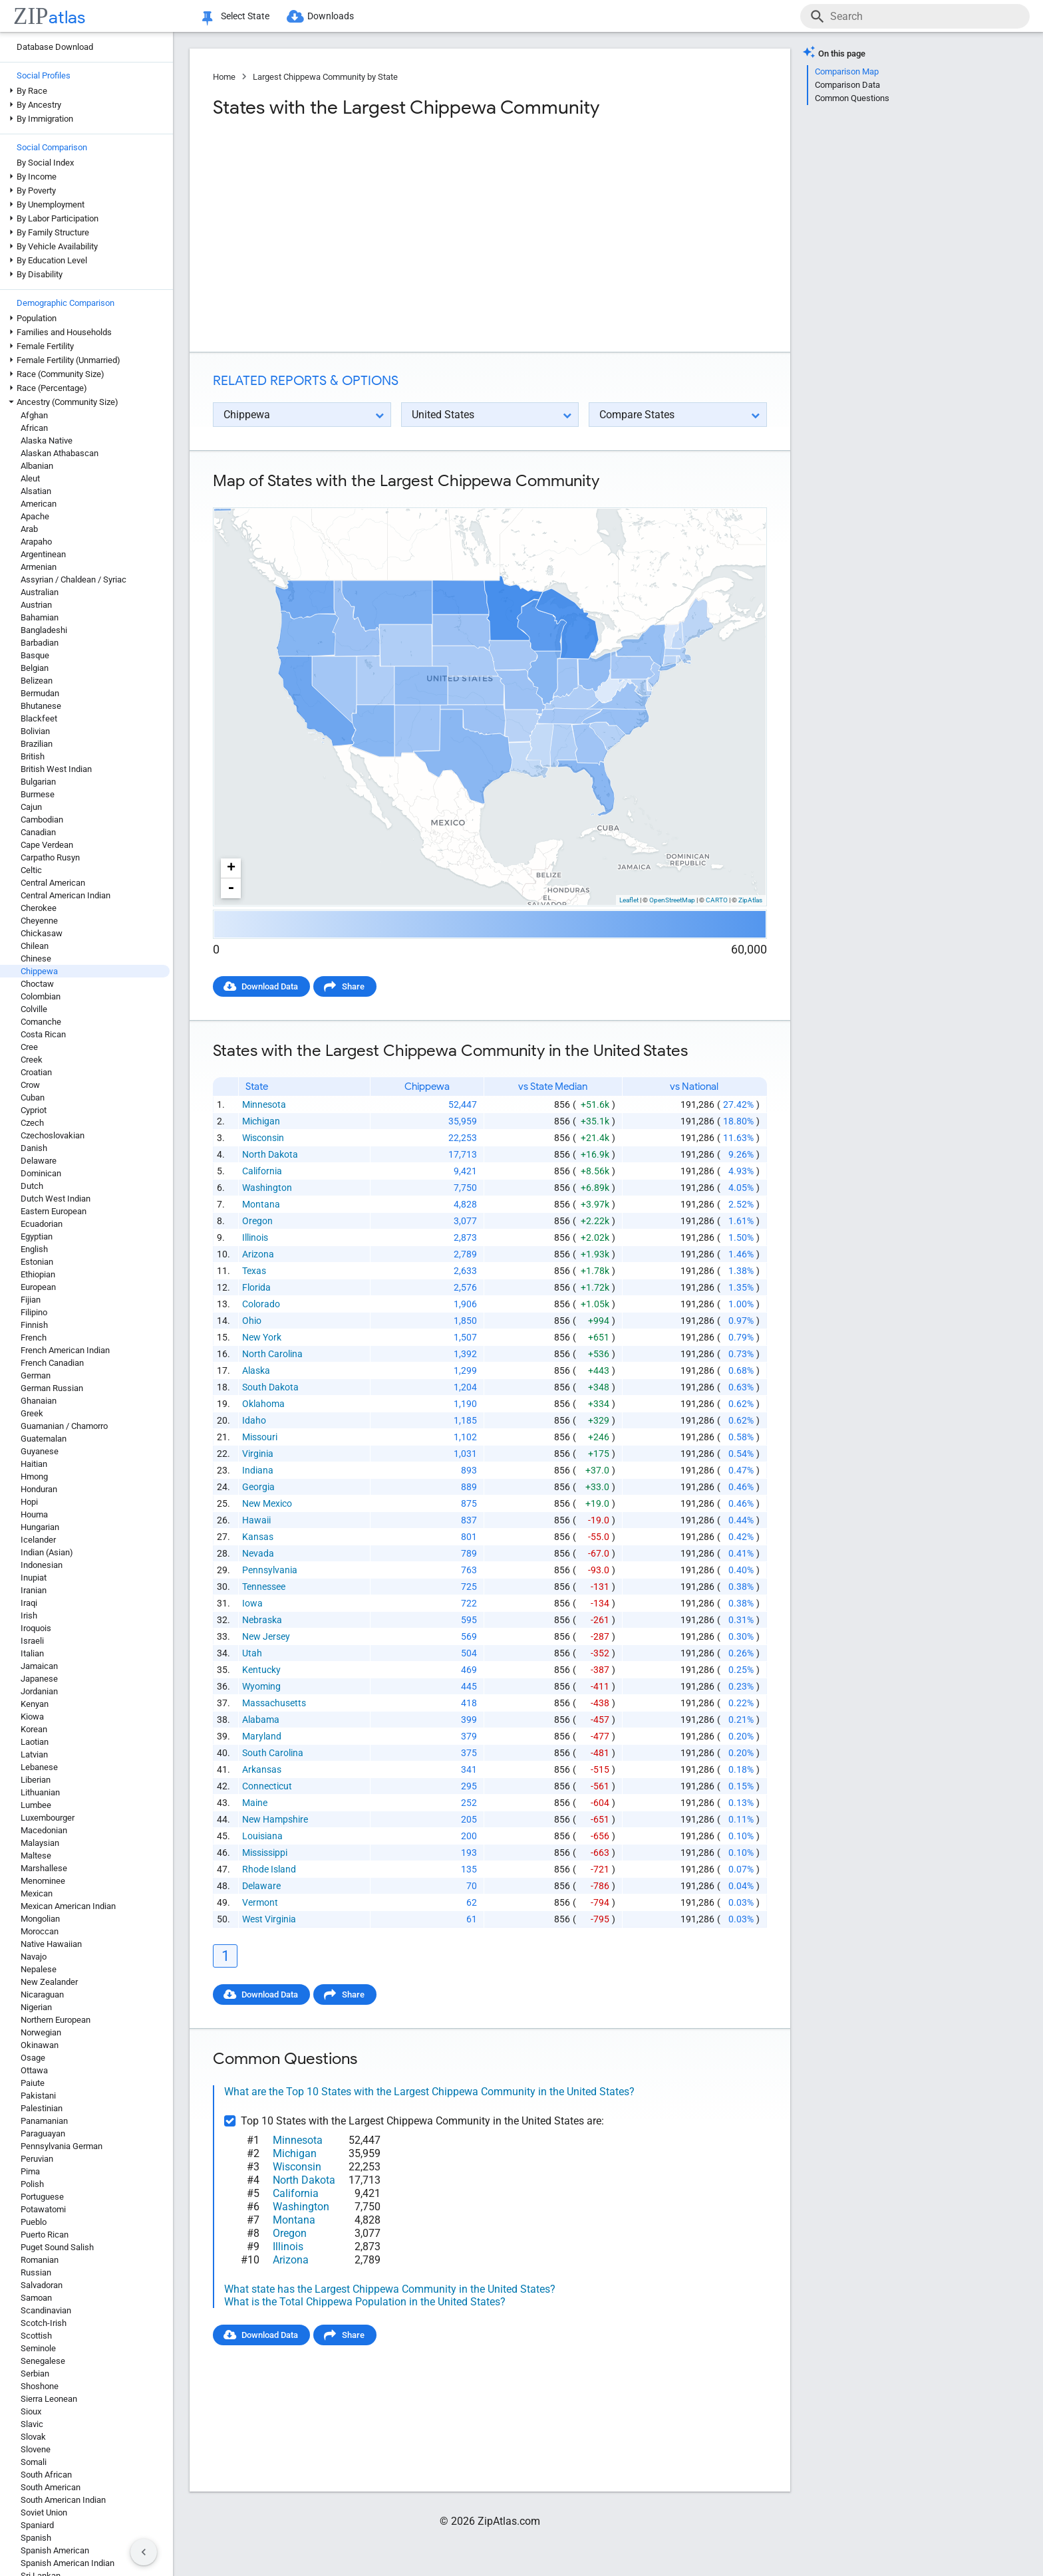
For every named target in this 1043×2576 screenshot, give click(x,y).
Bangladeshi (44, 630)
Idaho (254, 1420)
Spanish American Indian (67, 2563)
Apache (35, 516)
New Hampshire (275, 1819)
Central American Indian (65, 895)
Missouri (259, 1437)
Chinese (36, 959)
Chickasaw (42, 933)
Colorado (261, 1304)
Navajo (34, 1957)
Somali (34, 2462)
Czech (32, 1123)
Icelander (38, 1540)
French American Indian (65, 1350)
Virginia (257, 1453)
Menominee (43, 1881)
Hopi (29, 1502)
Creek (32, 1060)
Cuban (33, 1097)
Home (224, 77)
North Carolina (272, 1354)
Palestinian (42, 2108)
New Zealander (49, 1982)
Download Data (269, 986)
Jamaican (39, 1666)
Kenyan (35, 1704)
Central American (53, 883)
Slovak (33, 2437)
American (39, 504)
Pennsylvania (269, 1570)
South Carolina (272, 1752)
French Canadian (52, 1363)
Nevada (258, 1553)
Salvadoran (42, 2285)
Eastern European (53, 1211)
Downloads (330, 16)
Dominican (41, 1173)
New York (261, 1337)
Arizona (258, 1254)
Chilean (35, 946)
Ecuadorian (42, 1224)
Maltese (36, 1856)
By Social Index (45, 163)
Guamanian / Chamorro (64, 1426)
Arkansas (261, 1769)
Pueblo (34, 2222)
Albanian (37, 466)
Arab (29, 529)
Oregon (257, 1221)
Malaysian (40, 1843)
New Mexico (267, 1503)
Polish (32, 2184)
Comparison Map (847, 71)
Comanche (41, 1022)
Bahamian (40, 617)
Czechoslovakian (52, 1135)
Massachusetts (274, 1703)
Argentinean (43, 554)
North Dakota (270, 1154)
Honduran (39, 1489)
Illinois (255, 1237)
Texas (254, 1270)
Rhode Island (269, 1869)
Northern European (55, 2020)
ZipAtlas (750, 900)
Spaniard (37, 2525)
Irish (29, 1615)
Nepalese (39, 1969)
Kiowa (32, 1717)
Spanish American (55, 2550)
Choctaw (37, 984)
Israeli (32, 1641)
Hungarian (40, 1527)
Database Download (55, 47)
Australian (40, 592)
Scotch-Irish (44, 2323)
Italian (32, 1653)
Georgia (258, 1486)
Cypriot (34, 1110)
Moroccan (40, 1931)
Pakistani (38, 2096)
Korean (34, 1729)
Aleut (30, 478)
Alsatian (36, 491)
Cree (29, 1047)
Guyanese (40, 1451)
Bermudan (40, 693)
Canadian (38, 832)
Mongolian (40, 1919)
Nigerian (36, 2007)
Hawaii (256, 1520)
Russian (36, 2272)
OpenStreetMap (672, 900)
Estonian (37, 1262)
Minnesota (264, 1104)
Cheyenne (39, 921)
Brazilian (37, 744)
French (34, 1338)
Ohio (251, 1320)
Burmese (38, 794)
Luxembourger (47, 1818)
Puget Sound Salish (57, 2247)
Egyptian (37, 1236)
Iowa (252, 1603)
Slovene (36, 2449)
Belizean (37, 681)
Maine (254, 1802)
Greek (32, 1413)
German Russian (52, 1388)
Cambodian (42, 820)
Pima (30, 2171)
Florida (256, 1287)
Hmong (34, 1476)
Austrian (36, 605)
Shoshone (40, 2386)
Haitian (34, 1464)
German (36, 1375)
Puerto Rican (45, 2235)
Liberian (36, 1780)
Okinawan (40, 2045)
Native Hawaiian (51, 1944)
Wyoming (261, 1686)
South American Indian (63, 2500)
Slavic (32, 2424)
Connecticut (267, 1786)
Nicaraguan (42, 1994)
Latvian (34, 1754)
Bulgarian (38, 782)
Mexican (37, 1893)
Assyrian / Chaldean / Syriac (73, 579)
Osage (33, 2058)
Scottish (36, 2336)
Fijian (31, 1300)
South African (46, 2475)
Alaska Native (47, 441)
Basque (35, 655)
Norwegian (41, 2032)
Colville (34, 1009)
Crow (30, 1085)
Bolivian (35, 731)
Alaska (256, 1370)
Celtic (31, 870)
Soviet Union (44, 2512)
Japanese (39, 1679)
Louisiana (262, 1836)
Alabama (260, 1719)
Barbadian (40, 643)
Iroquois (36, 1628)
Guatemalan (44, 1439)
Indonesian (42, 1565)
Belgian (35, 668)
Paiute (33, 2083)
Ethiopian (38, 1274)
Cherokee (39, 908)
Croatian (36, 1072)
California (262, 1171)
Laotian (35, 1742)
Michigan (261, 1121)
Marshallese (44, 1868)
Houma (34, 1514)
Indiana (257, 1470)
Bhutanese (41, 706)
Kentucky (261, 1669)
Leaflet (629, 900)
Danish (34, 1148)
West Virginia (269, 1919)
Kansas (257, 1536)
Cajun (31, 807)
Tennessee (263, 1586)
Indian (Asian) (47, 1552)
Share (353, 986)
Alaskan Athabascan (59, 453)
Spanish (36, 2538)
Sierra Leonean (49, 2399)
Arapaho (36, 542)
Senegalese (43, 2361)
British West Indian (56, 769)
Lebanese (39, 1767)
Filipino (34, 1312)
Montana (261, 1204)
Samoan (36, 2298)
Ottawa (34, 2070)
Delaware (39, 1161)
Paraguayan (43, 2133)
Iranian (34, 1590)
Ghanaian (39, 1401)
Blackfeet (39, 718)
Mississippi (264, 1852)
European (38, 1287)
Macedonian (44, 1830)
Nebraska (262, 1619)
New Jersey (266, 1636)
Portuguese (42, 2197)
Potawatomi (43, 2209)
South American (50, 2487)
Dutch (32, 1186)
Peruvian (37, 2159)
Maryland (261, 1736)
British (33, 756)
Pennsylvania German (61, 2146)
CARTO (717, 900)
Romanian (40, 2260)
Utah (252, 1653)
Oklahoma (263, 1403)
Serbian (35, 2374)
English (34, 1249)
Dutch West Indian (55, 1199)
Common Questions (852, 98)
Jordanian (39, 1691)
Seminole (38, 2348)
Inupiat (34, 1578)
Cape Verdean (47, 845)
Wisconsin (263, 1137)
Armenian (39, 567)
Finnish (34, 1325)
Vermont (260, 1902)
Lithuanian (40, 1792)
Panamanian (44, 2121)
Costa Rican (43, 1034)
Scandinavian (46, 2310)
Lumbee (36, 1805)
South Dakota (270, 1387)
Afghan (34, 415)
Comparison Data (847, 85)
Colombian (41, 996)
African (34, 428)
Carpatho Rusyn (50, 857)
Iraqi (29, 1603)
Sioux (31, 2411)
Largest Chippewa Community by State (325, 77)
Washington (267, 1187)
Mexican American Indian (68, 1906)
